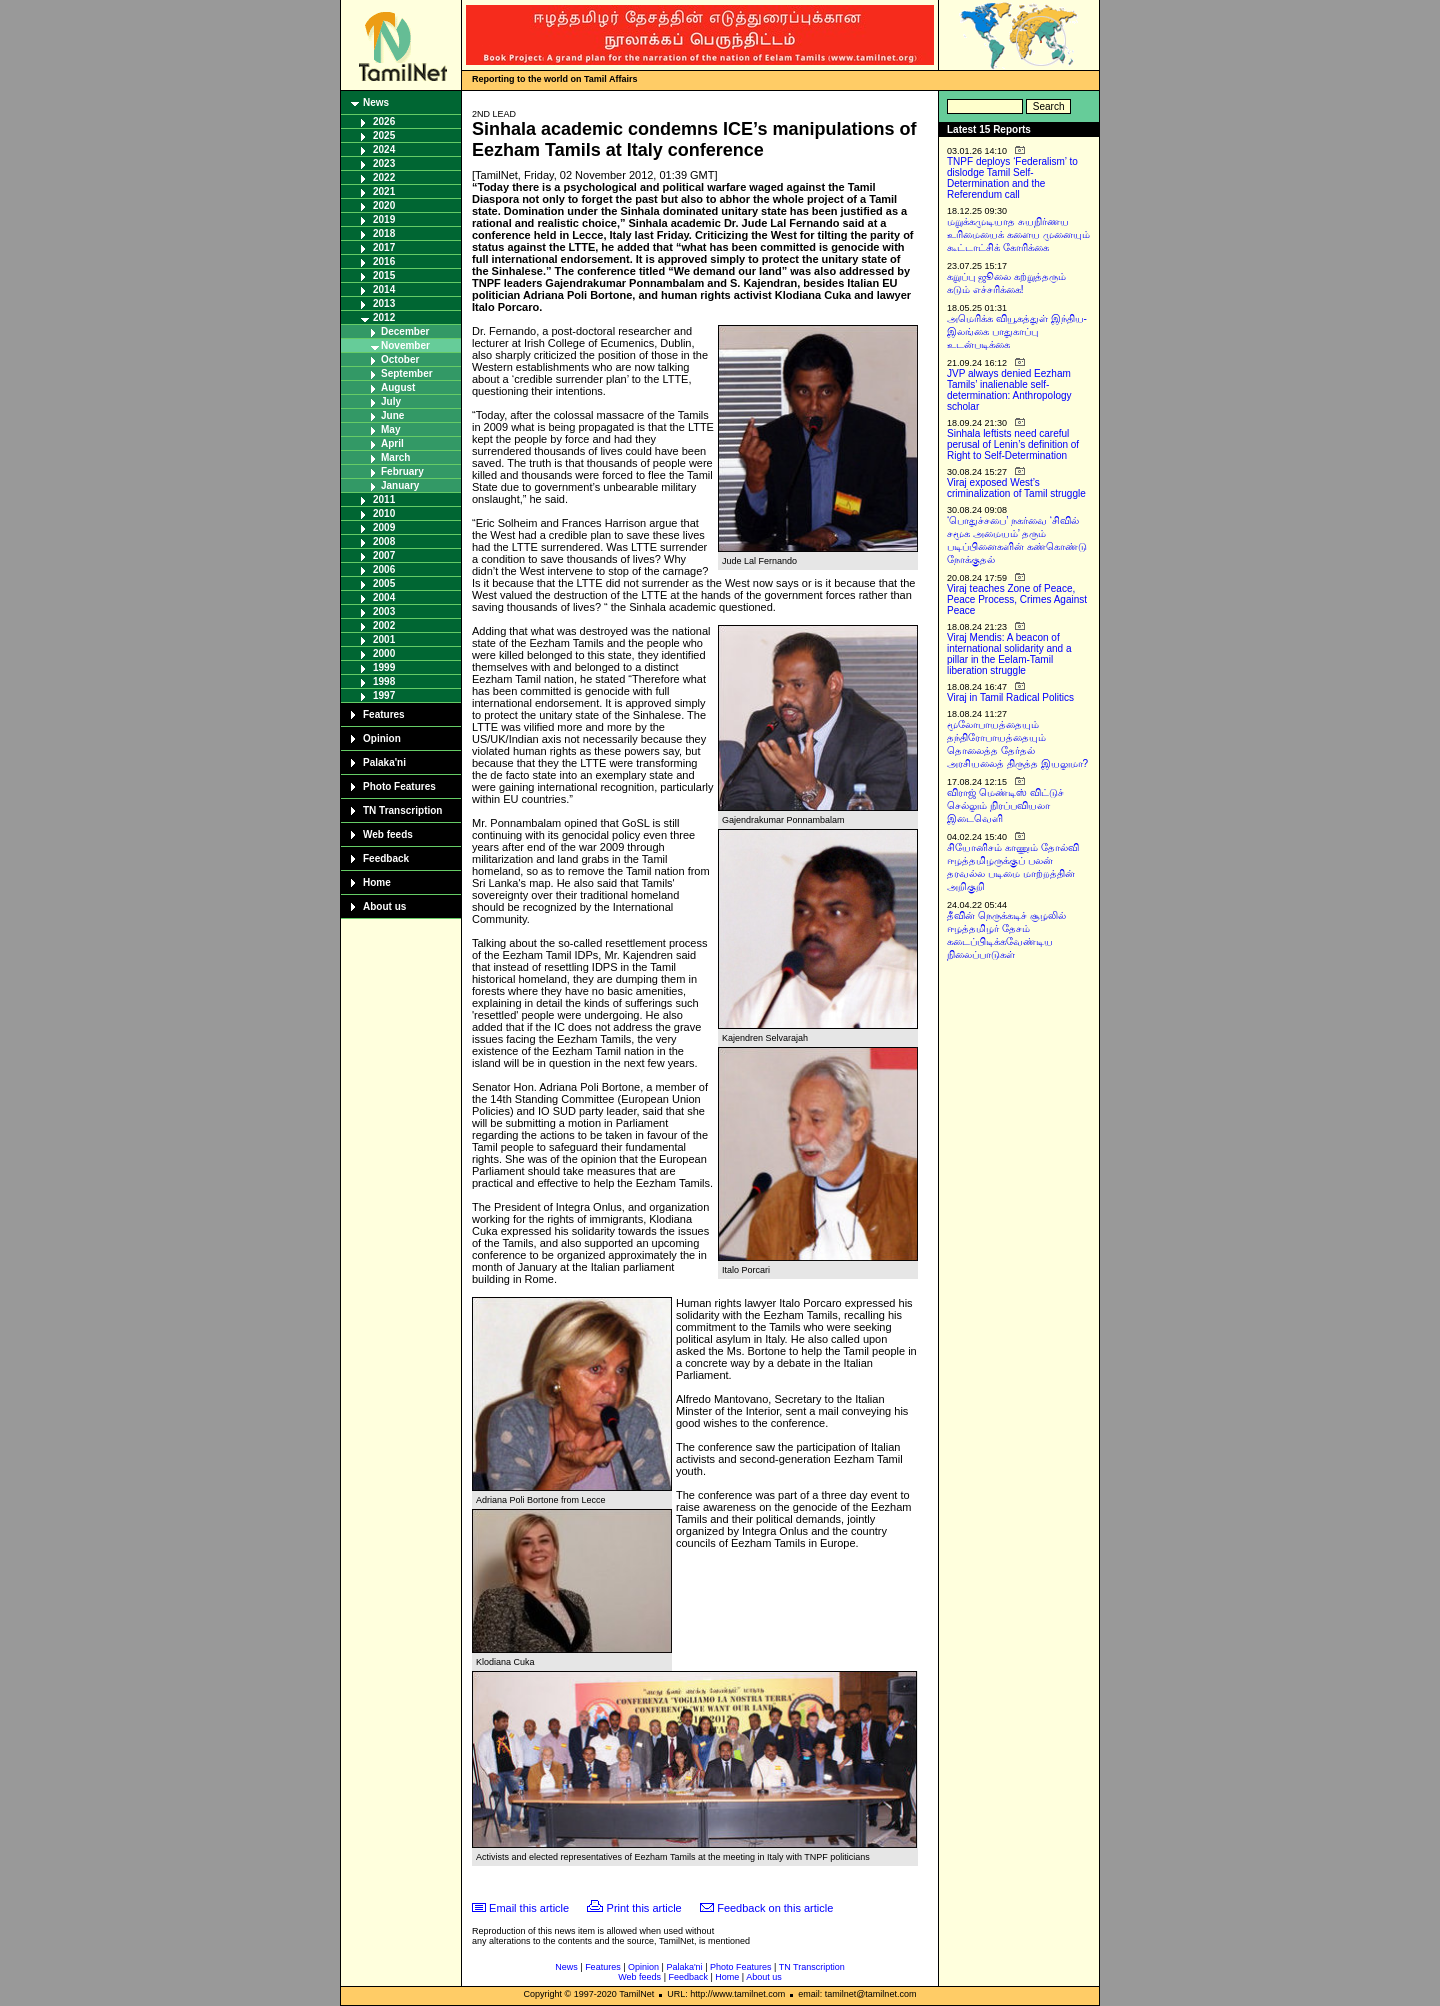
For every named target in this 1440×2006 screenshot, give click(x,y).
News (376, 102)
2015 (384, 275)
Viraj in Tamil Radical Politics (1010, 697)
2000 (384, 653)
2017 (384, 247)
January (400, 485)
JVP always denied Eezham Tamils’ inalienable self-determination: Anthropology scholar (1009, 390)
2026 (384, 121)
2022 (384, 177)
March (395, 457)
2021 (384, 191)
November (405, 345)
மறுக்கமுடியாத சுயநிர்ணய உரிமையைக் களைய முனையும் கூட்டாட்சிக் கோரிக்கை (1018, 234)
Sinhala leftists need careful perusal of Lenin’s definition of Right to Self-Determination (1013, 444)
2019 (384, 219)
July (391, 401)
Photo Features (399, 786)
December (405, 331)
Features (384, 714)
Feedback (386, 858)
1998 (384, 681)
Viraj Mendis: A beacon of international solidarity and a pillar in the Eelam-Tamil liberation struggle (1009, 654)
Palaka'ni (384, 762)
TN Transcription (402, 810)
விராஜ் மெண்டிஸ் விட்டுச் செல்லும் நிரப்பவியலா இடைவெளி (1005, 805)
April (392, 443)
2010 (384, 513)
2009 (384, 527)
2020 (384, 205)
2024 (384, 149)
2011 (384, 499)
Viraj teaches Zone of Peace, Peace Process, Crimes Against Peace (1017, 599)
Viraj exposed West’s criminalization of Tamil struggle (1016, 488)
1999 (384, 667)
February (402, 471)
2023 (384, 163)
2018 (384, 233)
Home (377, 882)
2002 (384, 625)
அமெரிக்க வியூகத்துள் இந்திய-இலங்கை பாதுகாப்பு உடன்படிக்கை (1017, 331)
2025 (384, 135)
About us (384, 906)
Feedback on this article (775, 1908)
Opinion (382, 738)
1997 (384, 695)
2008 (384, 541)
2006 (384, 569)
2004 (384, 597)
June (392, 415)
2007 (384, 555)
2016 (384, 261)
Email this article (529, 1908)
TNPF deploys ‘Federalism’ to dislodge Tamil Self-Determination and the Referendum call (1012, 178)
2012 (384, 317)
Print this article (644, 1908)
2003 (384, 611)
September (407, 373)
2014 (384, 289)
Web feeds (388, 834)
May (390, 429)
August (398, 387)
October (400, 359)
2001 (384, 639)
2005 (384, 583)
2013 (384, 303)
